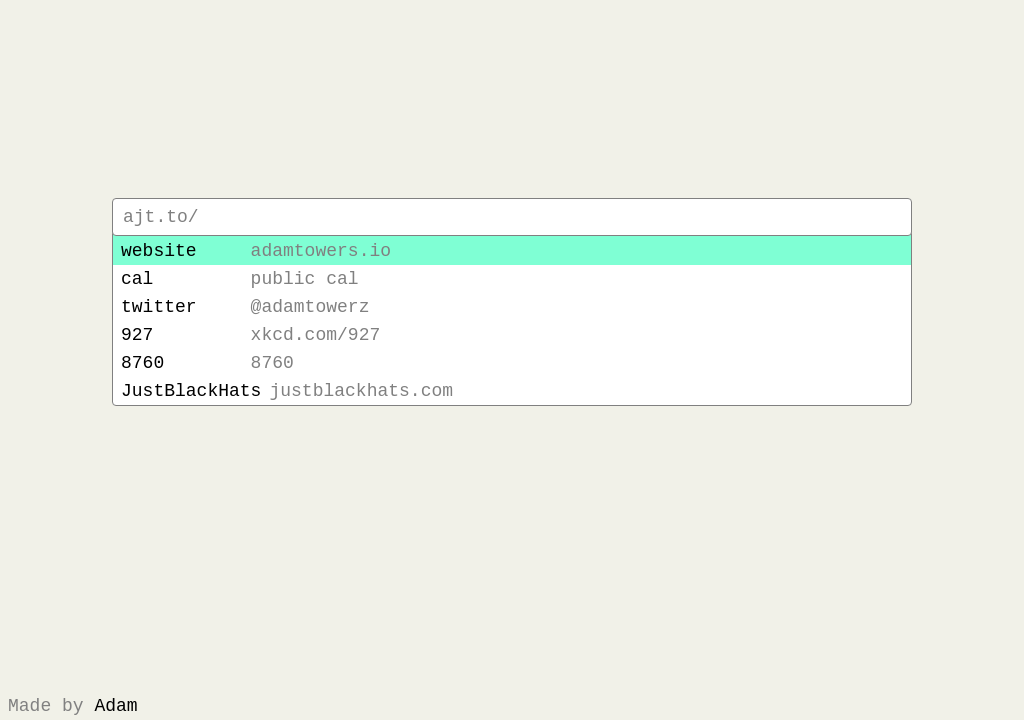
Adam (115, 704)
